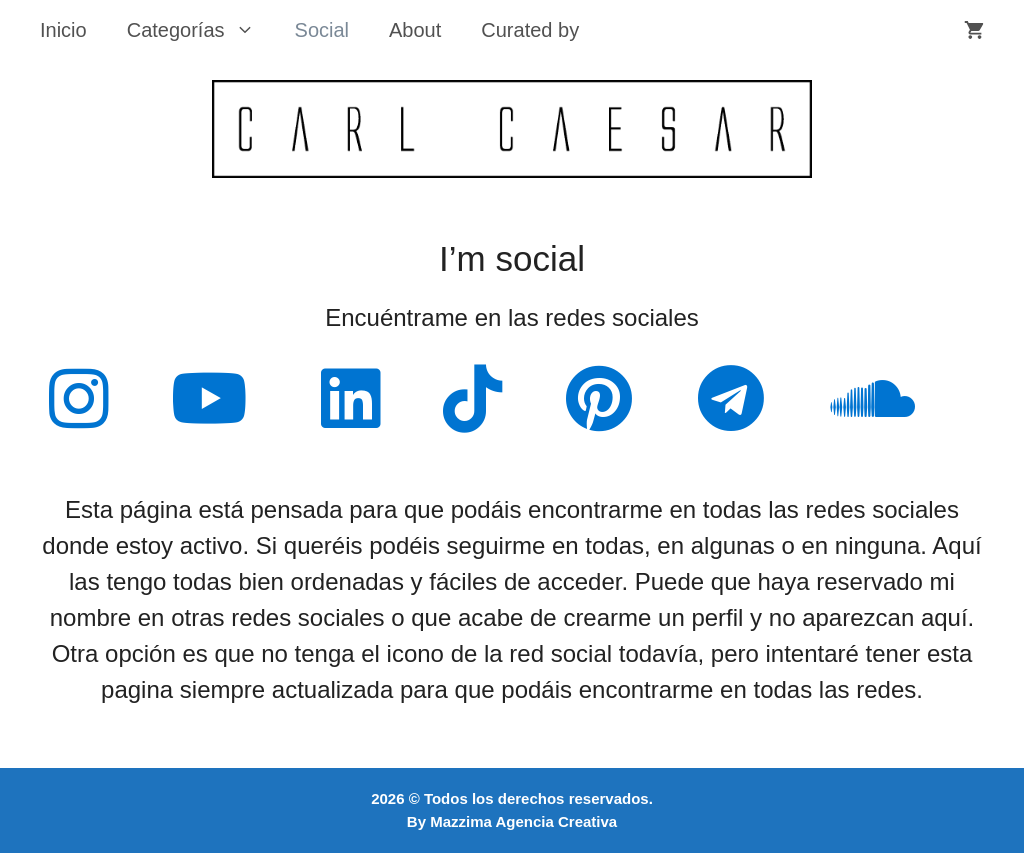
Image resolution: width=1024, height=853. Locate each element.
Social (322, 30)
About (415, 30)
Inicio (63, 30)
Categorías (201, 30)
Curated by (530, 30)
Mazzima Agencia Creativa (523, 821)
